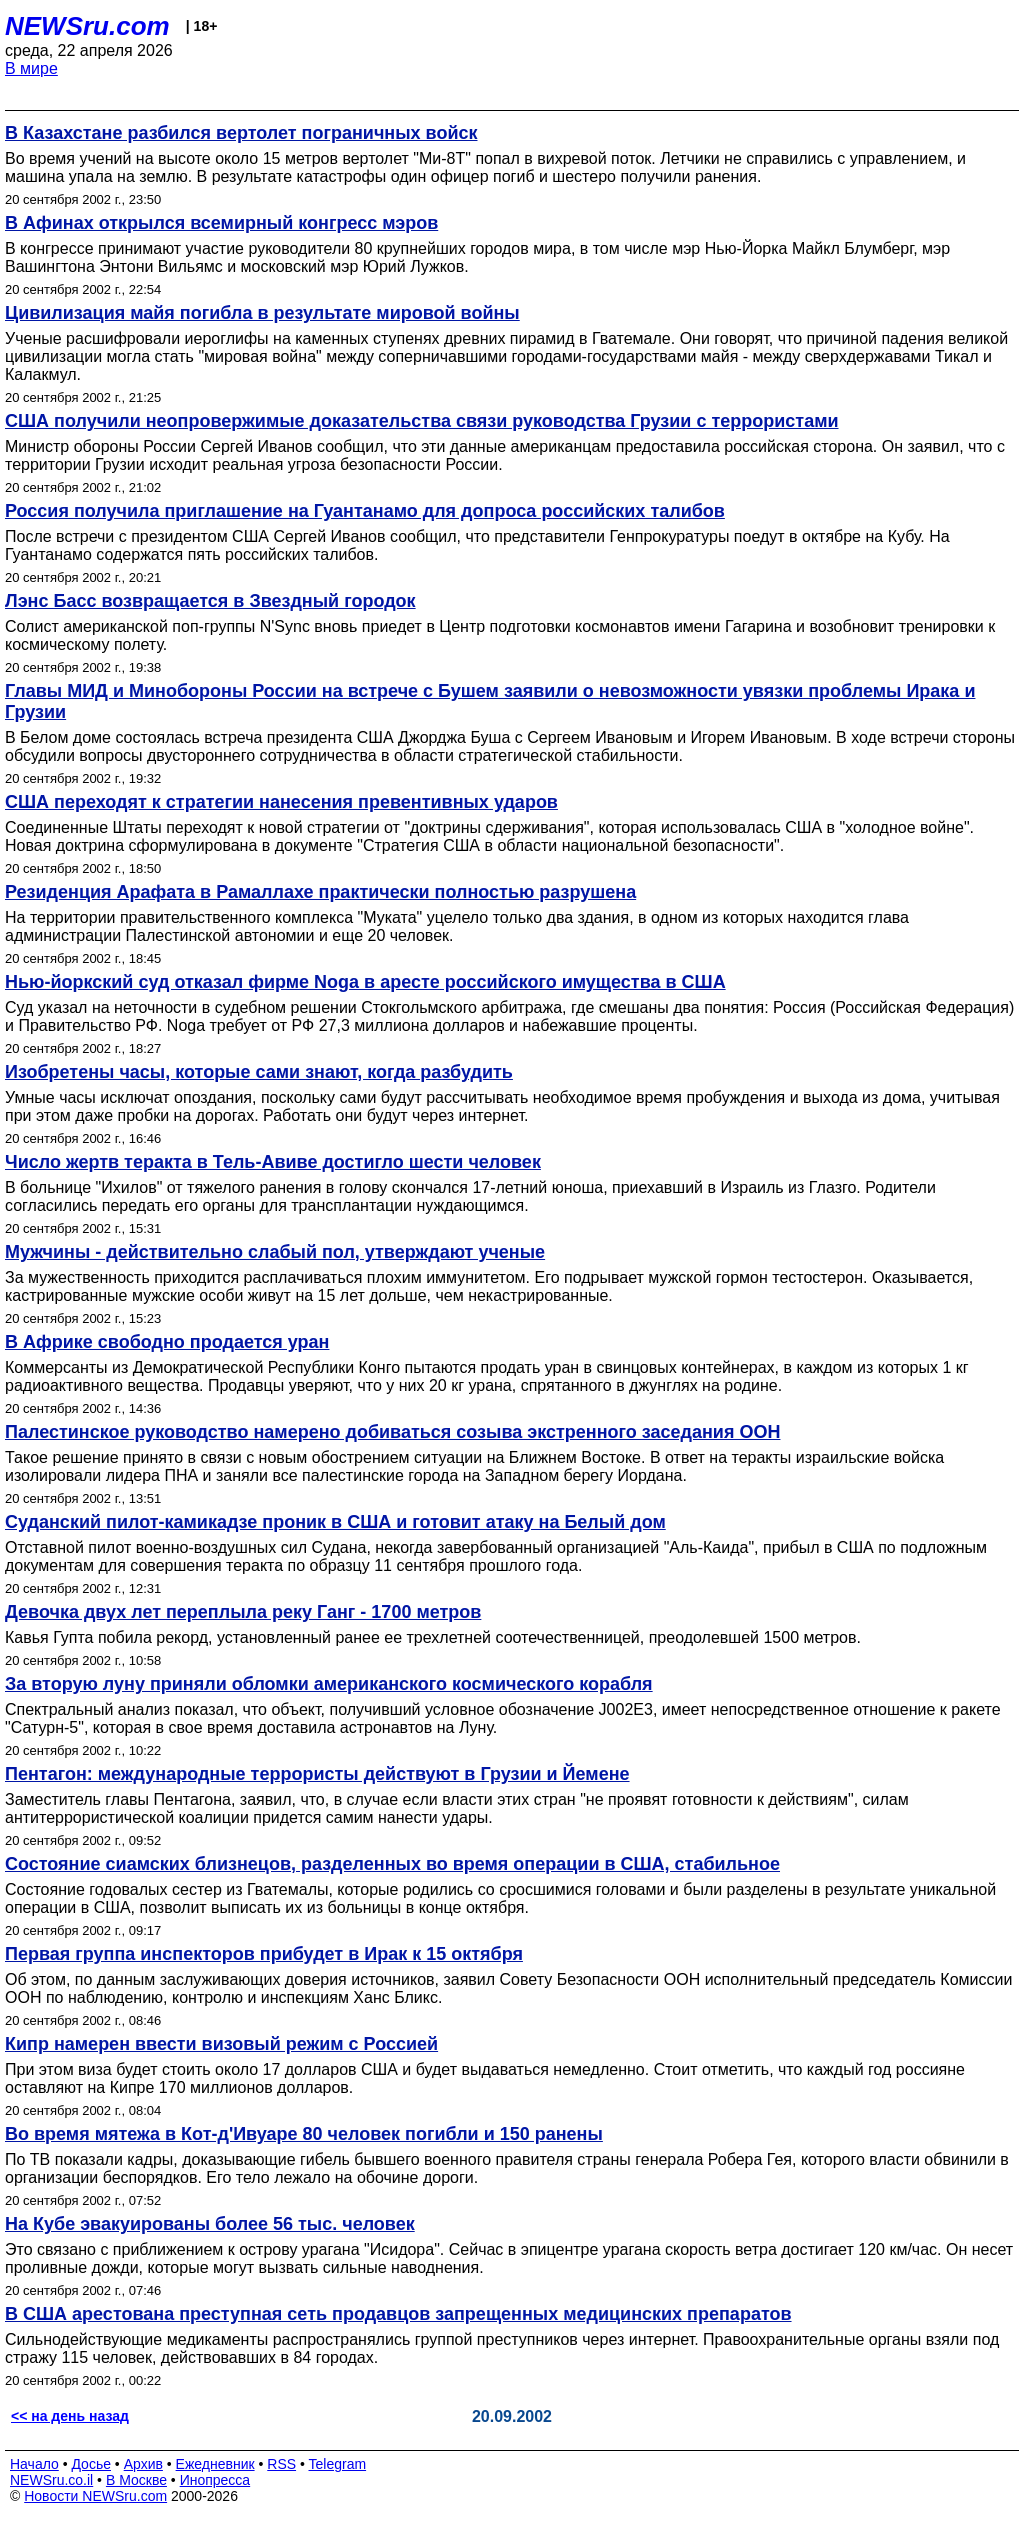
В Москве (136, 2480)
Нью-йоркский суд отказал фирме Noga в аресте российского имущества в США (365, 982)
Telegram (338, 2464)
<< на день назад (70, 2416)
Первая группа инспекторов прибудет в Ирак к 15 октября (264, 1954)
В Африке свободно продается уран (167, 1342)
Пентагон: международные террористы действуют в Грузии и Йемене (317, 1774)
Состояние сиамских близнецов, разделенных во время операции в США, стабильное (392, 1864)
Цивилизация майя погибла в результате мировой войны (262, 313)
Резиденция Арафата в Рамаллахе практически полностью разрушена (320, 892)
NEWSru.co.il (51, 2480)
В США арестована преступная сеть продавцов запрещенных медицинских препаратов (398, 2314)
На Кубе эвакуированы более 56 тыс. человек (210, 2224)
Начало (34, 2464)
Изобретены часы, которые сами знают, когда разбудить (259, 1072)
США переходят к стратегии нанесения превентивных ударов (281, 802)
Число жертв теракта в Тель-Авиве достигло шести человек (273, 1162)
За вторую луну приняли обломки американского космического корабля (329, 1684)
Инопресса (215, 2480)
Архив (143, 2464)
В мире (31, 68)
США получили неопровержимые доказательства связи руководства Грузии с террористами (422, 421)
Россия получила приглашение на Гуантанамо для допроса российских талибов (365, 511)
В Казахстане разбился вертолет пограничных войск (241, 133)
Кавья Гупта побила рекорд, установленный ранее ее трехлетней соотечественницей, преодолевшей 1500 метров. (433, 1637)
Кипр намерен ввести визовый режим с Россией (221, 2044)
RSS (281, 2464)
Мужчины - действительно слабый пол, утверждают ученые (275, 1252)
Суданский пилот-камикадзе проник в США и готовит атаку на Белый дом (335, 1522)
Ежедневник (215, 2464)
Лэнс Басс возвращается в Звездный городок (210, 601)
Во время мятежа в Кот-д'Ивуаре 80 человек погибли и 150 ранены (304, 2134)
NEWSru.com (87, 26)
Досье (91, 2464)
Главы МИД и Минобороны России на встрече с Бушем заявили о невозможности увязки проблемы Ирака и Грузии (490, 701)
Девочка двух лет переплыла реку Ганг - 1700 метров (243, 1612)
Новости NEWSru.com (95, 2496)
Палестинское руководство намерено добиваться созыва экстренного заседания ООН (392, 1432)
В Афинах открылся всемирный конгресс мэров (221, 223)
